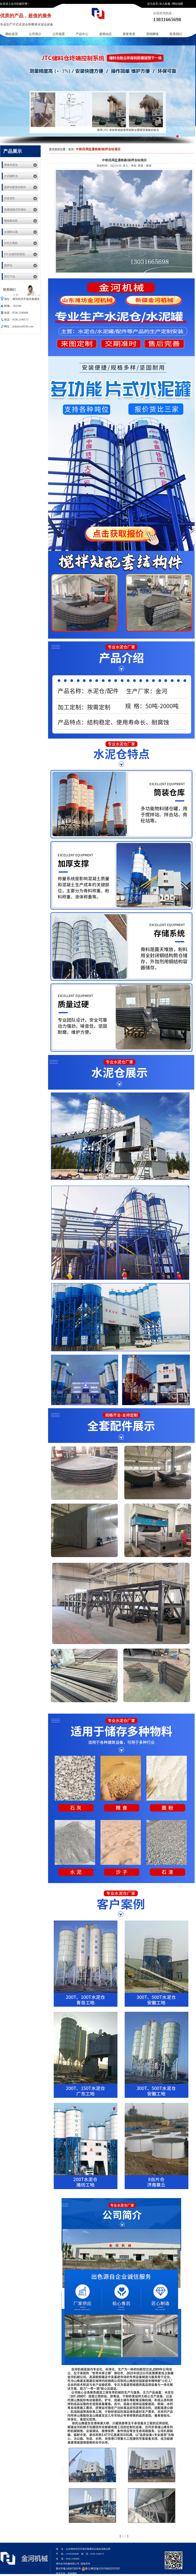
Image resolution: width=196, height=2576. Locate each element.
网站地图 (177, 3)
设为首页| (153, 3)
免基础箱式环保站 (15, 209)
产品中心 (82, 34)
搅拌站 (8, 265)
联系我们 (176, 34)
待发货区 (9, 198)
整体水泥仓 (11, 164)
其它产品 (9, 276)
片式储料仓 (11, 176)
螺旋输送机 (11, 220)
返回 (123, 2536)
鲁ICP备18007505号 (68, 2568)
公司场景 (58, 34)
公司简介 (35, 34)
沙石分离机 (11, 243)
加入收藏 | (165, 3)
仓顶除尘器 (11, 231)
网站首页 (11, 34)
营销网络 (152, 34)
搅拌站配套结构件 (15, 187)
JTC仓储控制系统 (14, 254)
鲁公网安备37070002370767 (101, 2568)
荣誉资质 (129, 34)
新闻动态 (105, 34)
